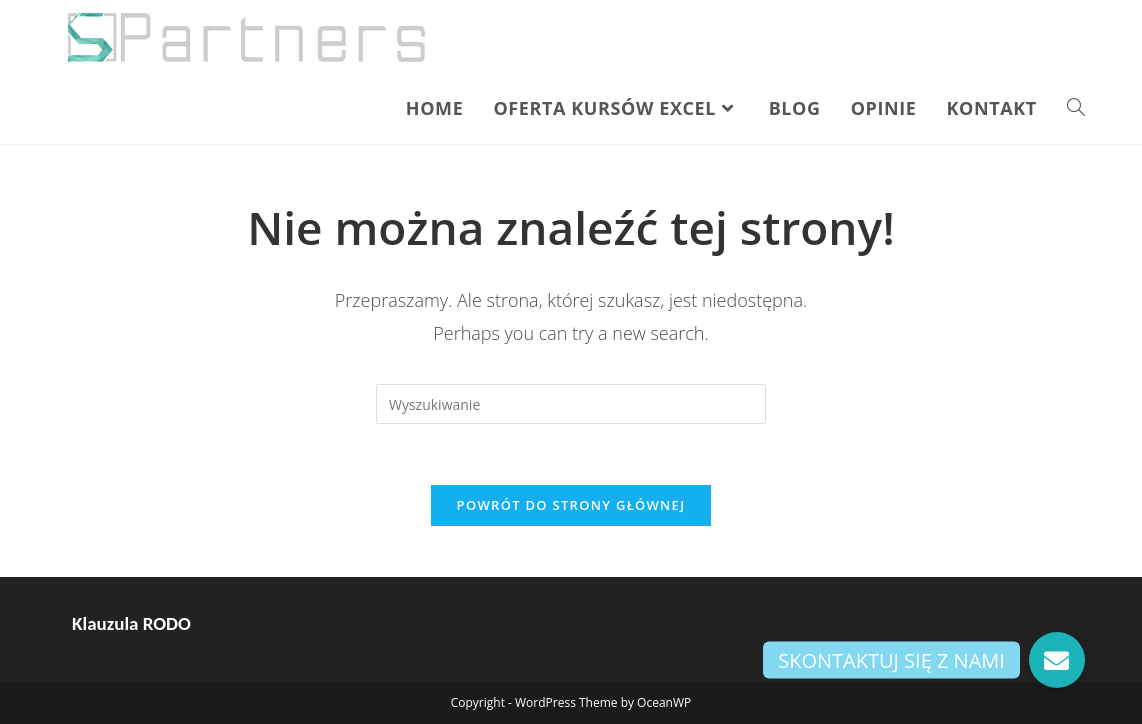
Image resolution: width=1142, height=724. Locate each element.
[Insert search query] (571, 404)
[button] (1057, 660)
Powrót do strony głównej (571, 505)
